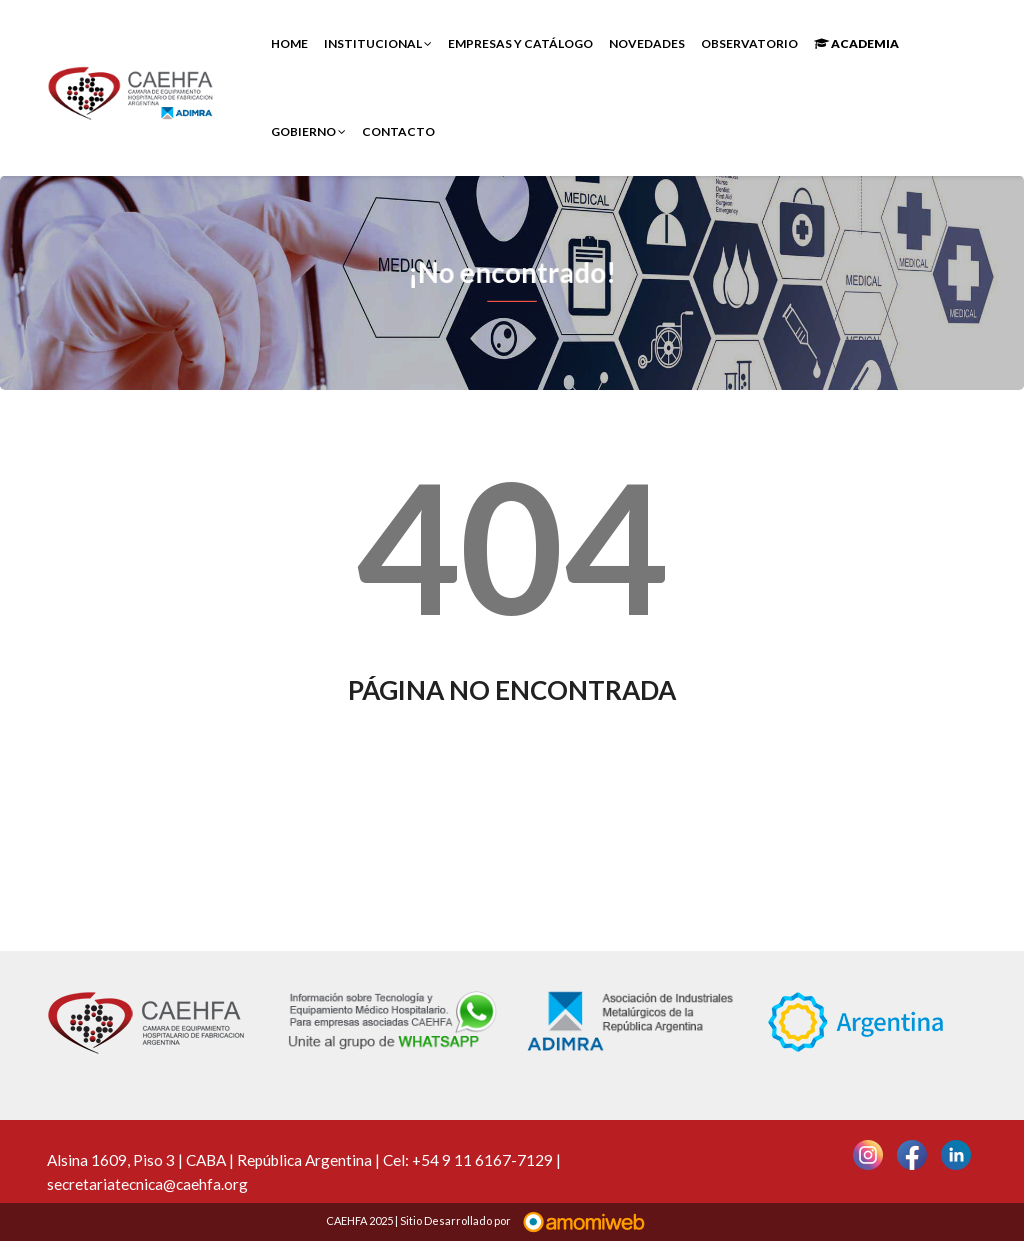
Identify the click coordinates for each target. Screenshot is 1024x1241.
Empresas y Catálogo (520, 43)
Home (289, 43)
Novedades (647, 43)
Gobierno (308, 131)
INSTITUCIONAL (378, 43)
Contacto (398, 131)
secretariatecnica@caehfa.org (147, 1184)
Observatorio (749, 43)
